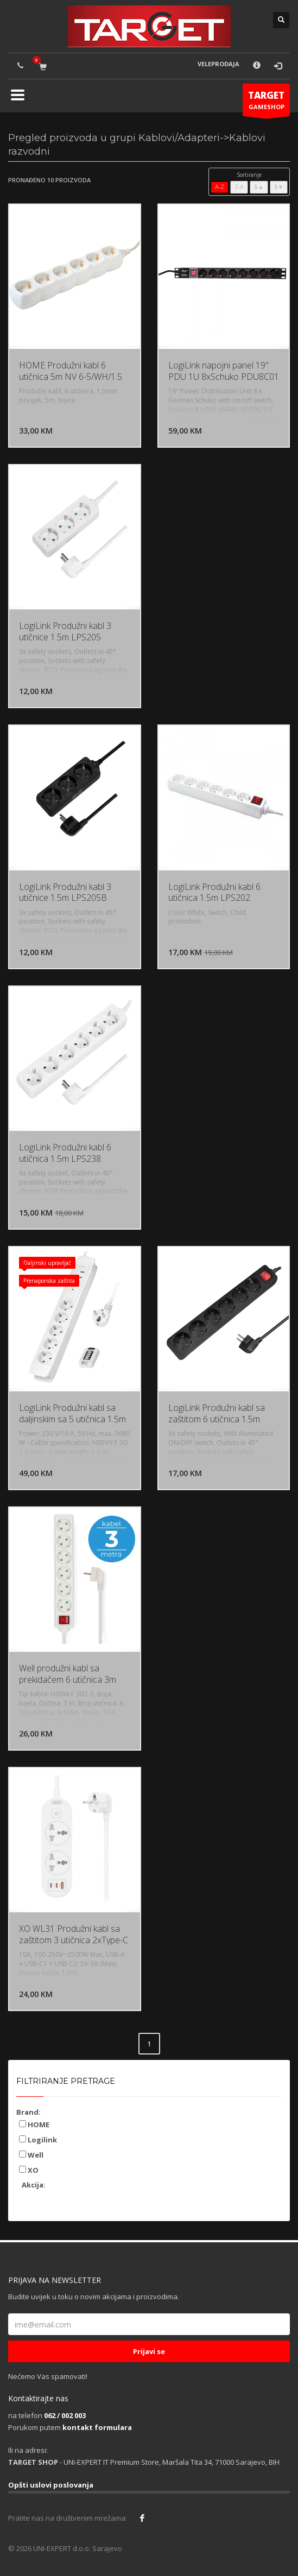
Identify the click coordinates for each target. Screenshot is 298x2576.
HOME (34, 2124)
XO (29, 2170)
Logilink (38, 2140)
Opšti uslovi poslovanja (50, 2485)
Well (31, 2155)
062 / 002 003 (65, 2415)
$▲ (258, 186)
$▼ (278, 186)
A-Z (219, 186)
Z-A (239, 186)
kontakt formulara (97, 2427)
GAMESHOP (266, 102)
